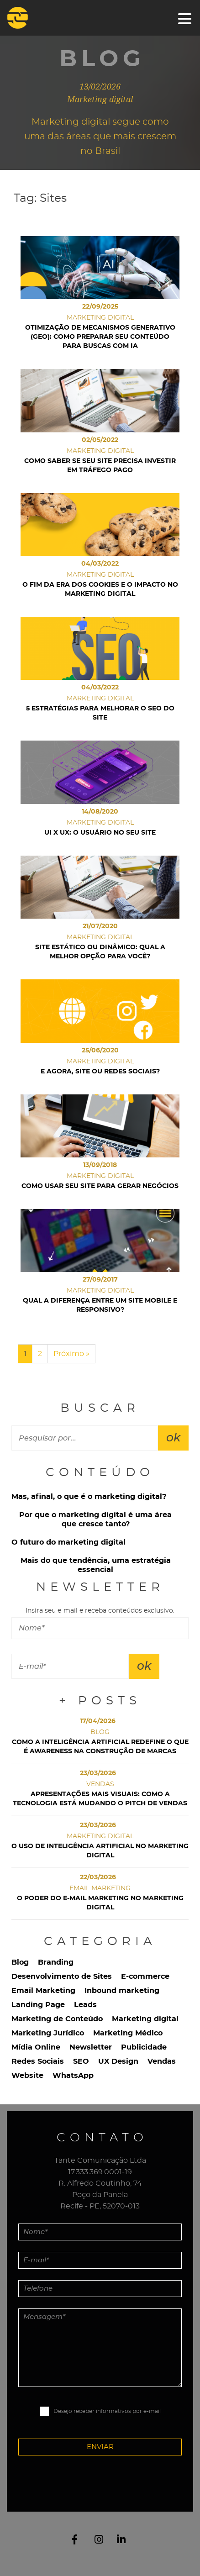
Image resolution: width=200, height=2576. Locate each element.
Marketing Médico (128, 2033)
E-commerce (145, 1976)
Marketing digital (145, 2019)
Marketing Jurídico (47, 2033)
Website (27, 2075)
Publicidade (144, 2047)
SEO (81, 2061)
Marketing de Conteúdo (57, 2019)
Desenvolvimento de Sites (61, 1976)
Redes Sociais (37, 2061)
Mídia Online (35, 2047)
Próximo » (71, 1353)
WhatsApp (73, 2075)
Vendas (161, 2061)
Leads (85, 2004)
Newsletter (90, 2047)
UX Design (118, 2061)
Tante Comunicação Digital (29, 18)
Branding (56, 1962)
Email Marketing (43, 1990)
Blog (20, 1962)
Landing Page (38, 2004)
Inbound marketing (121, 1990)
